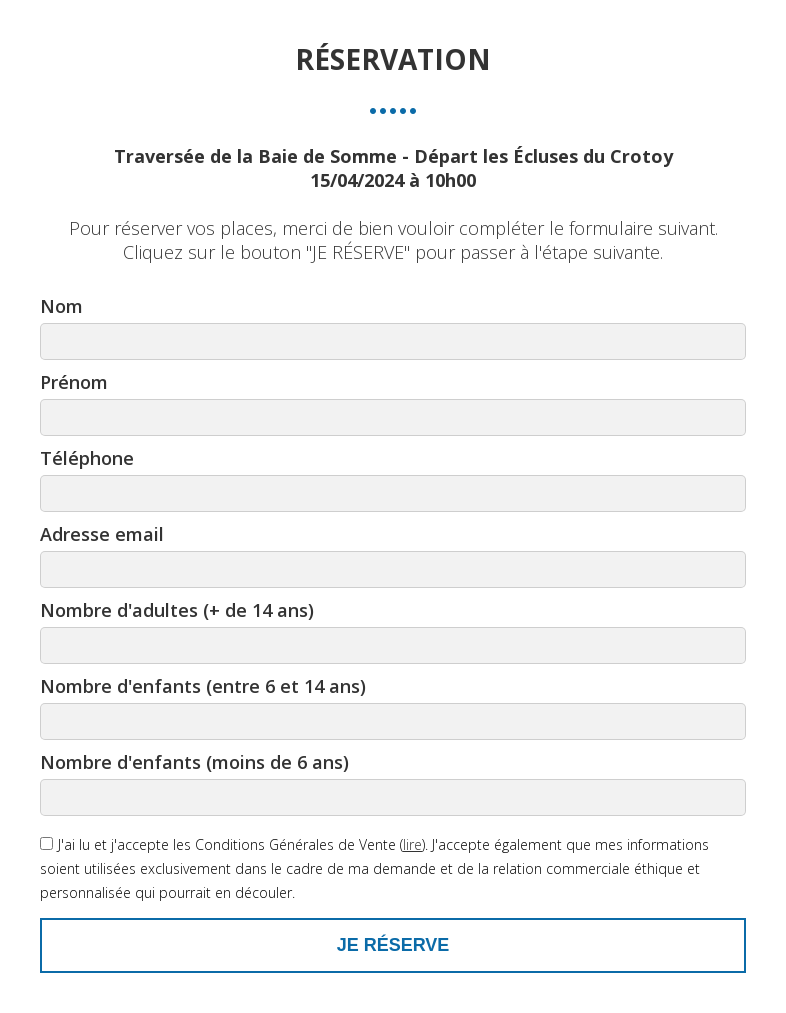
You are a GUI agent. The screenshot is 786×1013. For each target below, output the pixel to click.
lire (412, 844)
